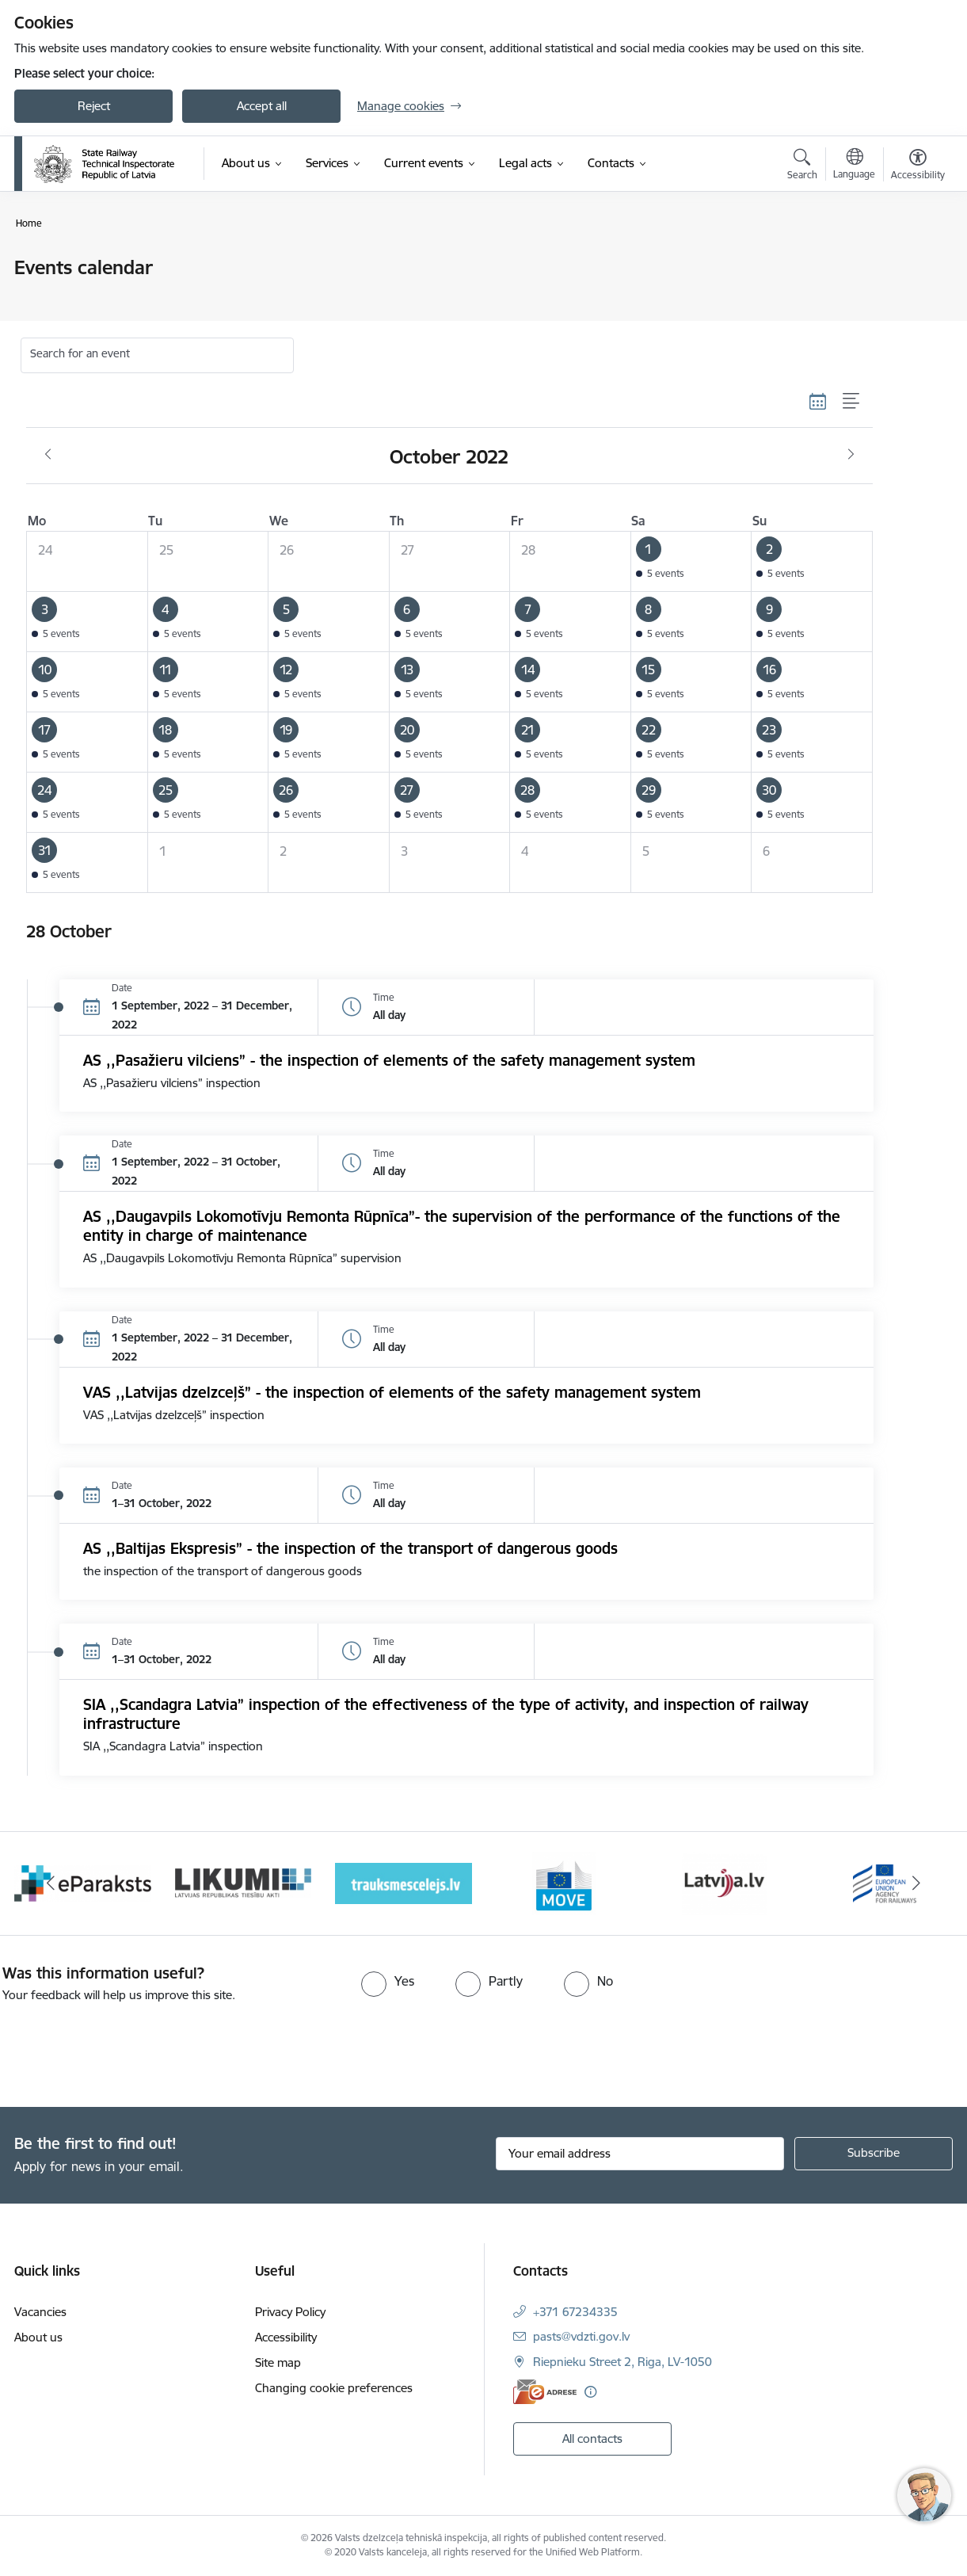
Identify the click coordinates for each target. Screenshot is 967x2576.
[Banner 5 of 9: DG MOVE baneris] (564, 1882)
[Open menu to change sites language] (854, 165)
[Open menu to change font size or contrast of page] (918, 166)
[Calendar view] (818, 401)
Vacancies (40, 2311)
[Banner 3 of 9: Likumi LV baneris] (243, 1882)
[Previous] (50, 1883)
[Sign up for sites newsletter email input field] (640, 2153)
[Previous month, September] (48, 454)
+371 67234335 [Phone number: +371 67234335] (575, 2311)
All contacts (592, 2438)
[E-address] (545, 2392)
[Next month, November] (851, 454)
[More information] (590, 2392)
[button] (691, 562)
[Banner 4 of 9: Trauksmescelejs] (403, 1882)
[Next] (917, 1883)
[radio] (387, 1980)
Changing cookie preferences (334, 2387)
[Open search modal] (802, 166)
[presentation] (132, 2048)
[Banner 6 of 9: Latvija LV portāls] (724, 1882)
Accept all (262, 105)
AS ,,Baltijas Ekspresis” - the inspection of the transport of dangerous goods (350, 1548)
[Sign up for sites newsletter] (873, 2153)
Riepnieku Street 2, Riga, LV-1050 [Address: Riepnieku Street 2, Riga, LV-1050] (622, 2361)
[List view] (852, 401)
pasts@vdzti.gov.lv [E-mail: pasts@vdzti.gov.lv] (581, 2336)
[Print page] (914, 261)
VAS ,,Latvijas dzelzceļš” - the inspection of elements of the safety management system (392, 1392)
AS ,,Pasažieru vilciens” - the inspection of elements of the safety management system (389, 1060)
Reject (94, 105)
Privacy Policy (290, 2311)
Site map (278, 2362)
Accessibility (286, 2337)
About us (38, 2337)
